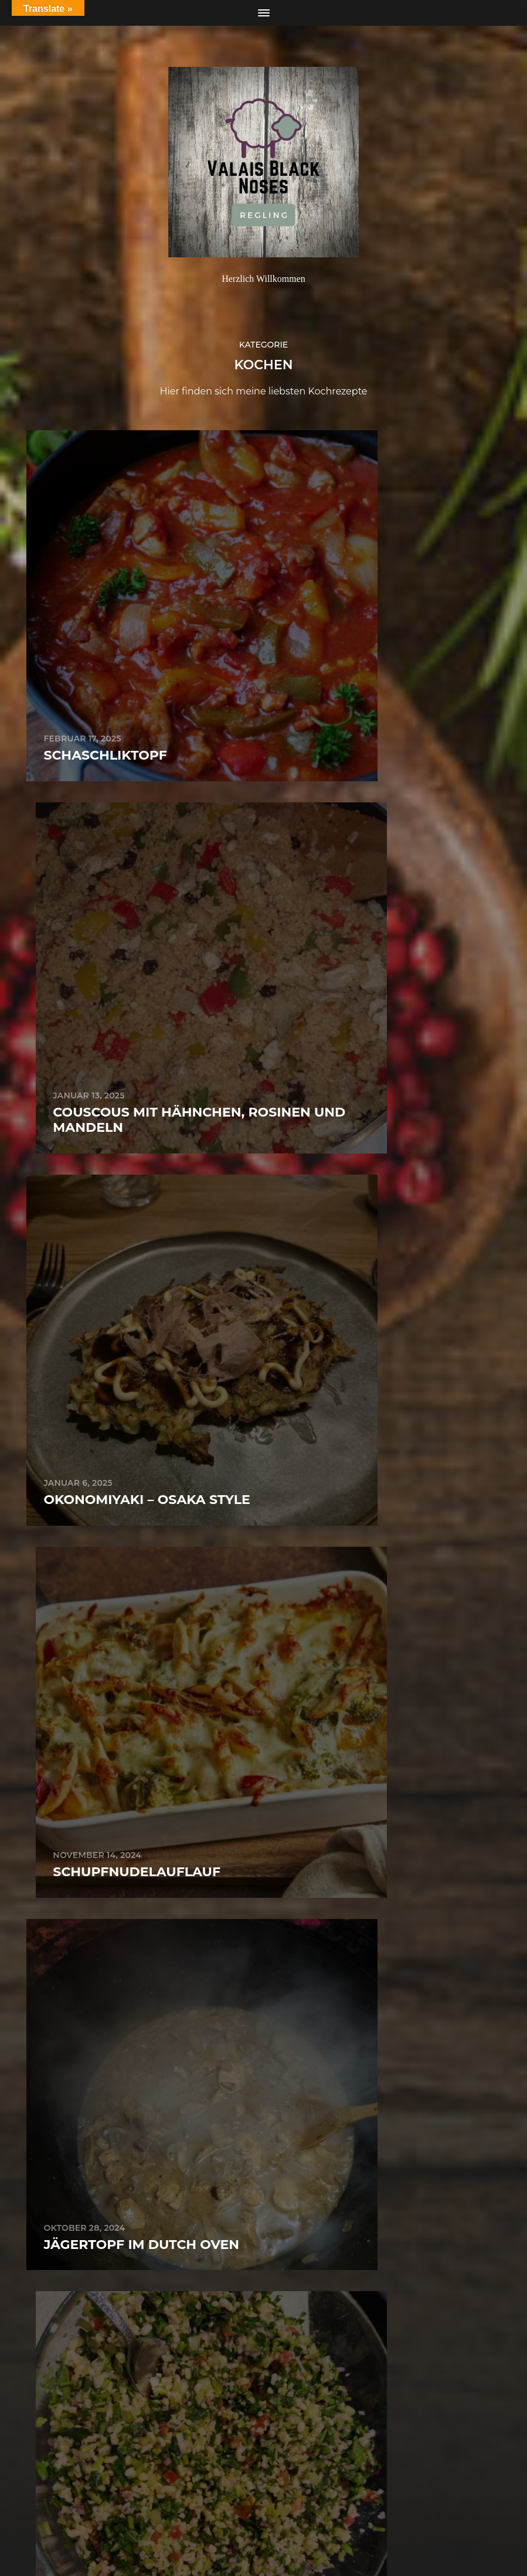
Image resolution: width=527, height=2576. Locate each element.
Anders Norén (289, 2525)
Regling (285, 2497)
